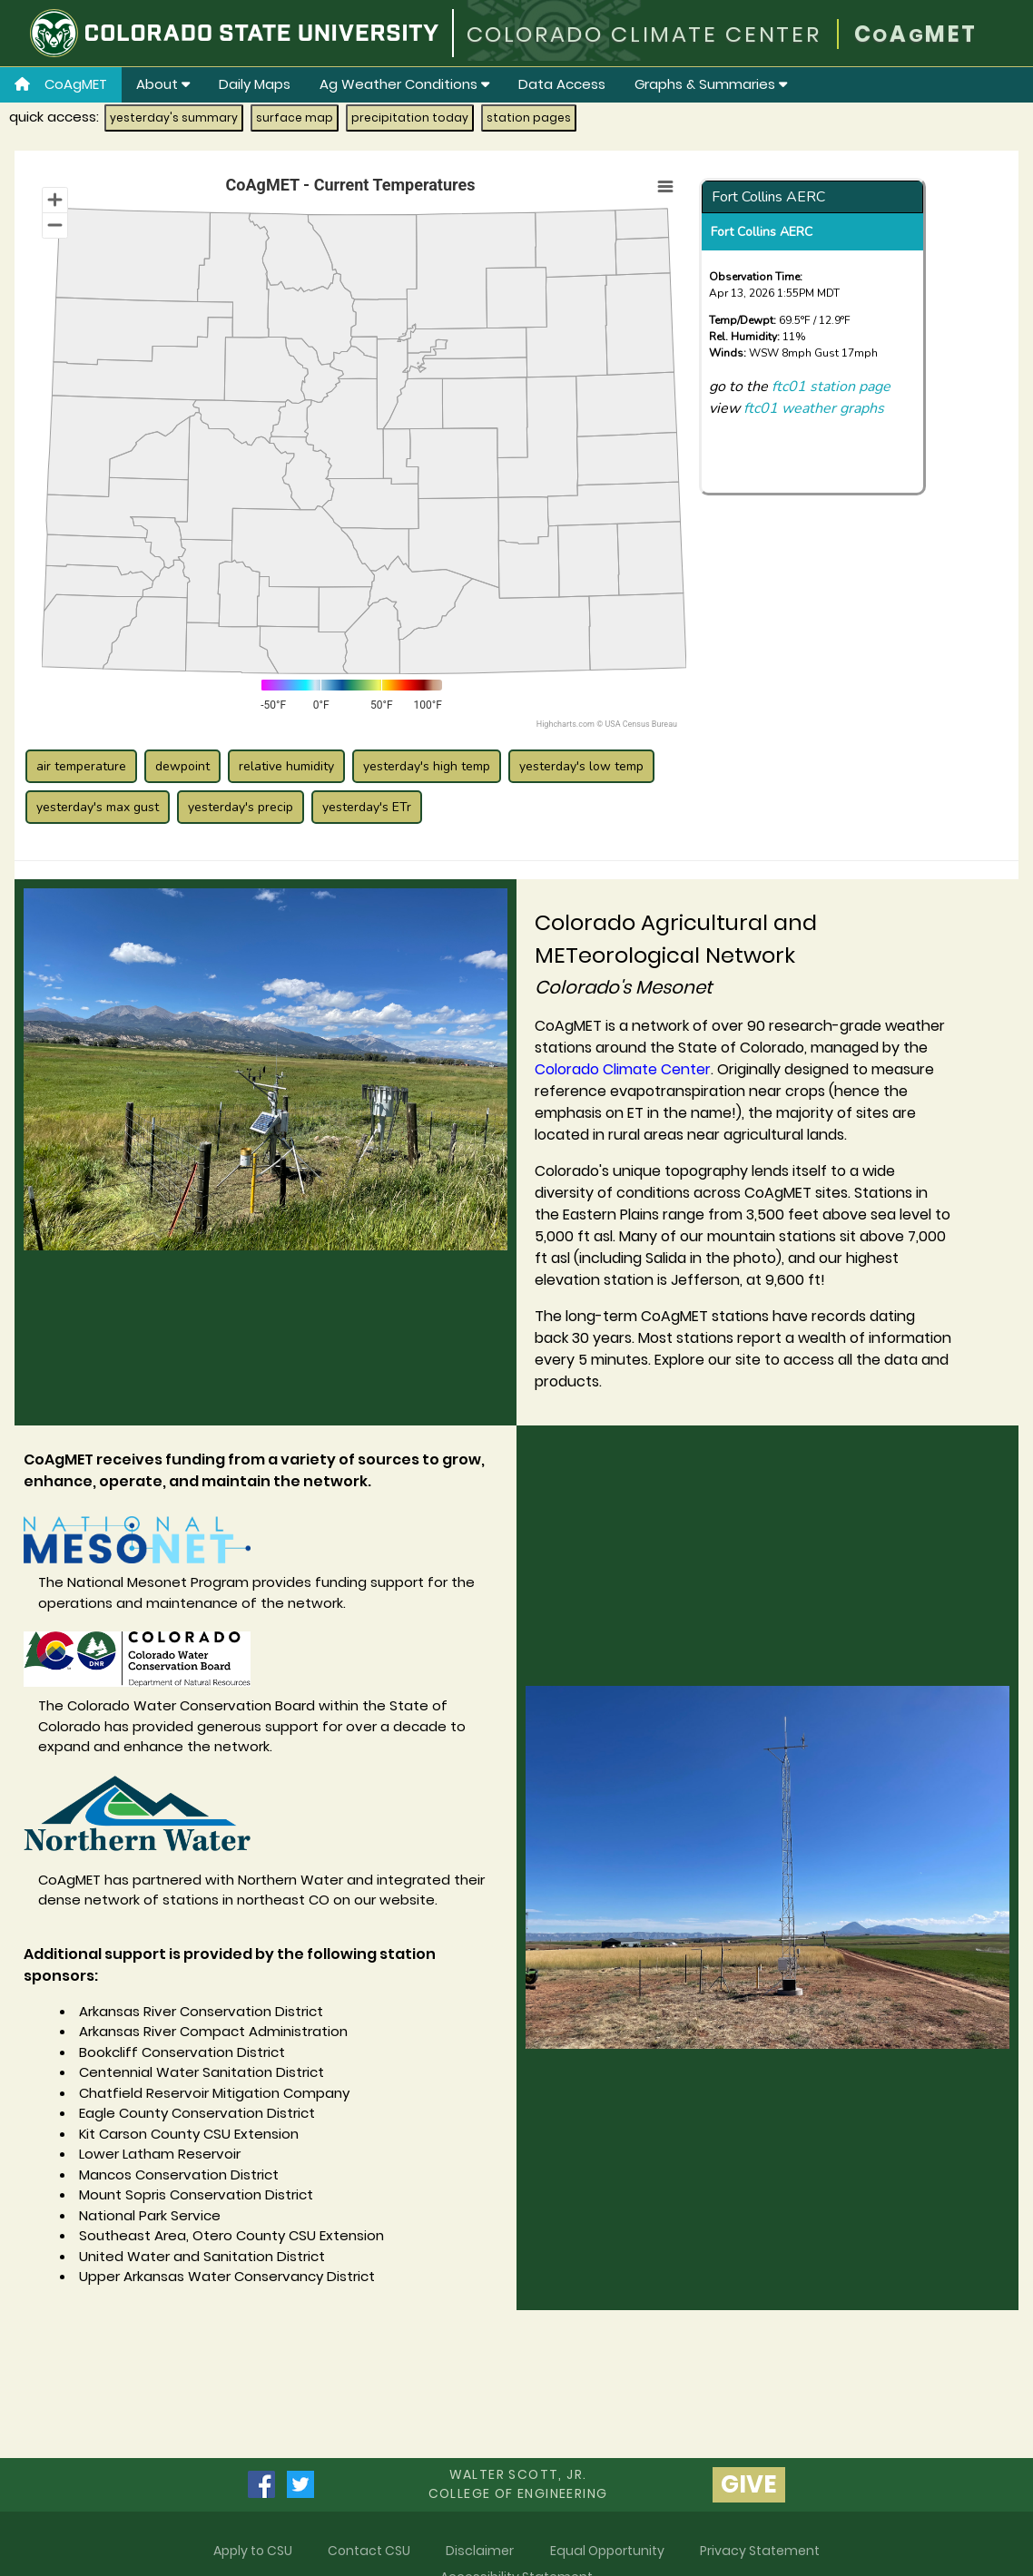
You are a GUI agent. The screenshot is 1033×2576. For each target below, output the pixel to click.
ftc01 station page (831, 387)
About (163, 83)
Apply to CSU (252, 2551)
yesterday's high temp (426, 766)
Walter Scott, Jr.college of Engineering (518, 2484)
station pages (529, 117)
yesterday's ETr (366, 807)
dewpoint (182, 766)
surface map (294, 117)
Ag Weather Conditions (404, 83)
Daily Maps (254, 83)
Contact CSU (369, 2551)
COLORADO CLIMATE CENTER (644, 34)
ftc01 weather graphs (813, 408)
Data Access (561, 83)
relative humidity (286, 766)
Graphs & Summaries (711, 83)
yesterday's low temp (581, 766)
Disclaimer (480, 2551)
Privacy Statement (760, 2551)
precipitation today (409, 117)
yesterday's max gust (97, 807)
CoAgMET (61, 83)
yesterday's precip (240, 807)
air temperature (81, 766)
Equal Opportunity (607, 2551)
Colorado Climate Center (623, 1069)
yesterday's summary (174, 117)
